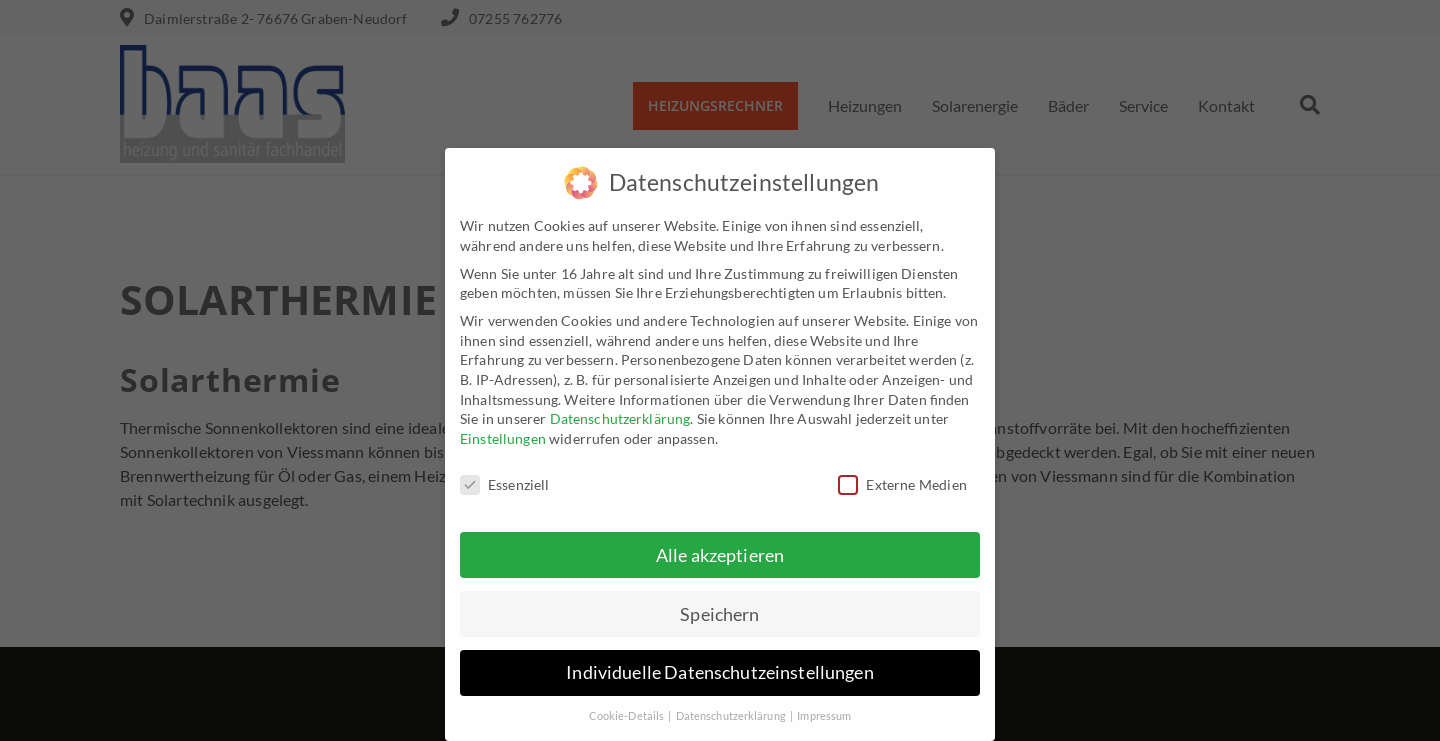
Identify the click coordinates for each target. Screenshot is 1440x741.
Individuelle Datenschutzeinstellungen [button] (719, 663)
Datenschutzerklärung (620, 408)
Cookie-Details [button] (628, 707)
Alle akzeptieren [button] (720, 545)
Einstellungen (503, 428)
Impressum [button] (824, 707)
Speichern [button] (719, 604)
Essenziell (505, 474)
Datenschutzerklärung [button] (732, 707)
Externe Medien (902, 474)
